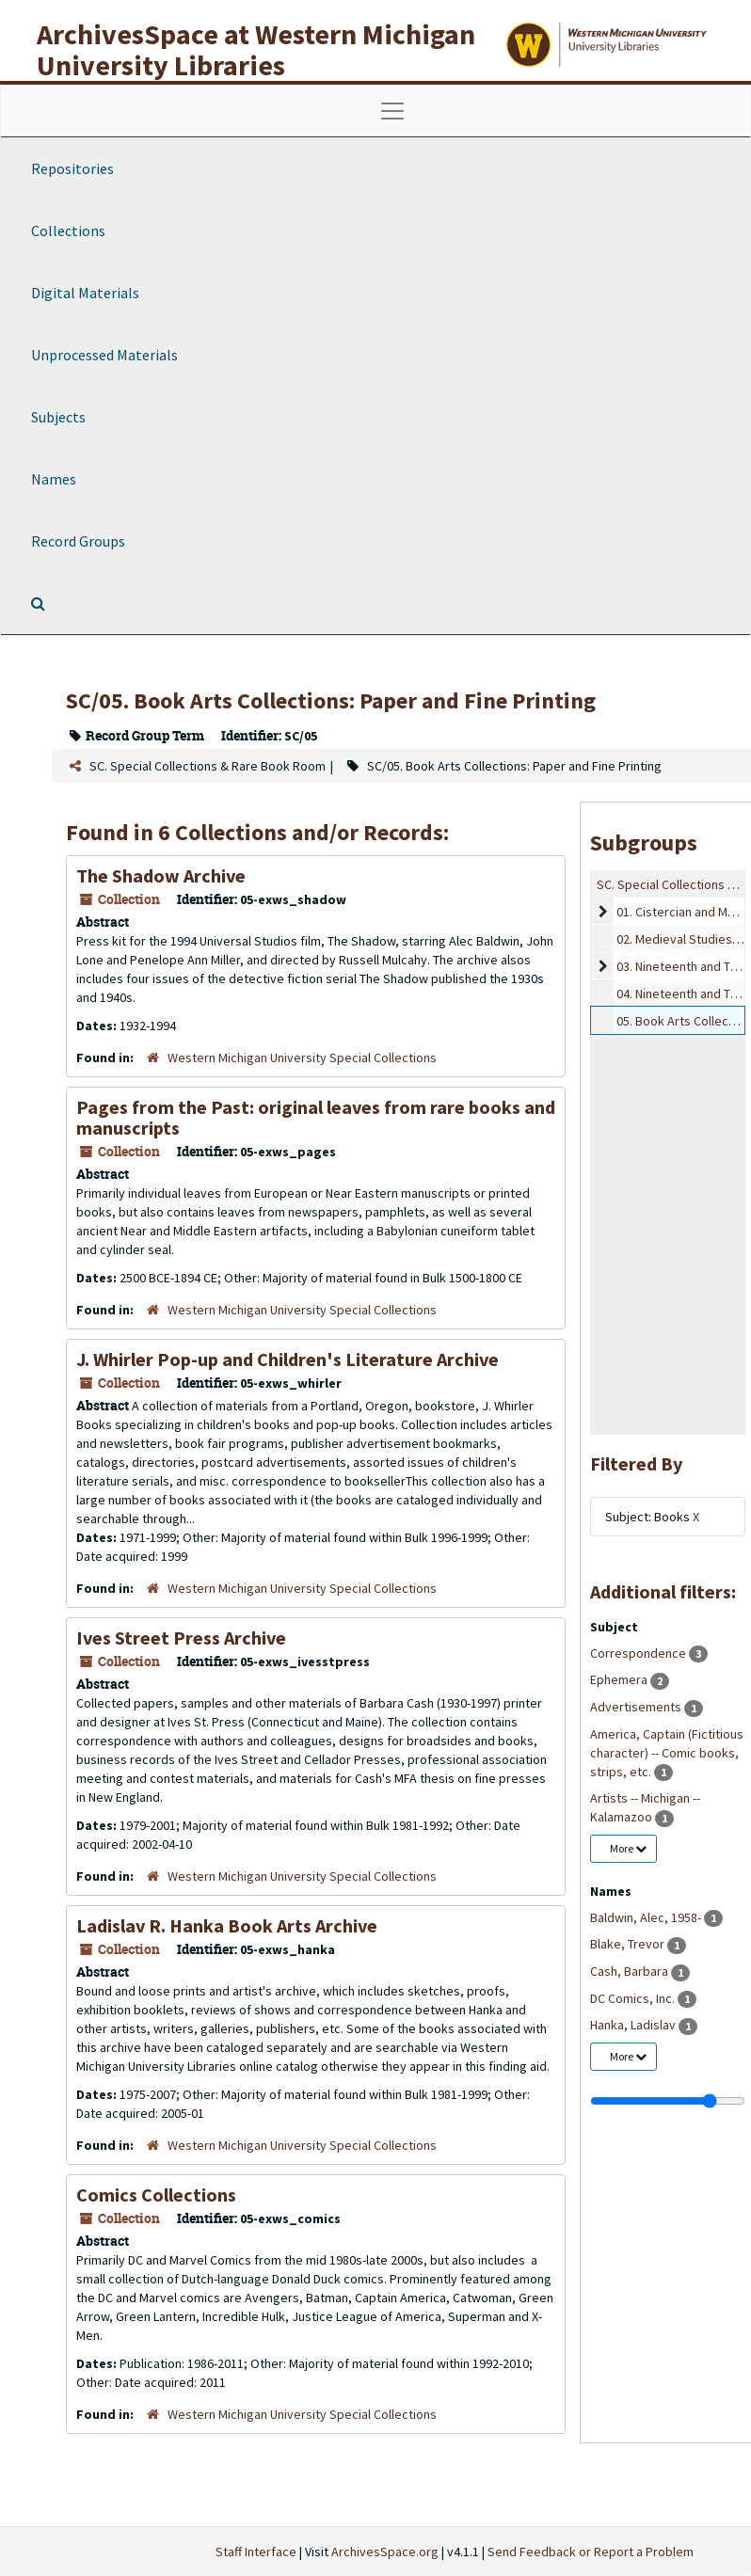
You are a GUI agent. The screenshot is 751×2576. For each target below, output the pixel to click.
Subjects (58, 416)
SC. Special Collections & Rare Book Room (207, 765)
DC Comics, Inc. (634, 1998)
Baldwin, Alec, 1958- (647, 1917)
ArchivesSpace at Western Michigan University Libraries (256, 49)
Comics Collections (156, 2194)
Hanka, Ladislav (634, 2024)
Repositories (72, 168)
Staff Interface (256, 2551)
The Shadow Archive (161, 875)
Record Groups (78, 541)
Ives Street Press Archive (181, 1637)
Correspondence (639, 1653)
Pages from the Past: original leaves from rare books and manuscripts (315, 1117)
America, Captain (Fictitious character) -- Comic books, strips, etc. (666, 1752)
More (628, 1848)
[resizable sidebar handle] (667, 2100)
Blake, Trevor (628, 1943)
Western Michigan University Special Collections (302, 1057)
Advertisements (637, 1706)
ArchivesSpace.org (385, 2551)
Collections (68, 230)
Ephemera (620, 1679)
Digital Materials (85, 292)
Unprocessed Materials (104, 354)
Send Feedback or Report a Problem (590, 2551)
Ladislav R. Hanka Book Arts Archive (226, 1925)
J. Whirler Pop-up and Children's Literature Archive (287, 1359)
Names (53, 478)
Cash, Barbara (630, 1971)
